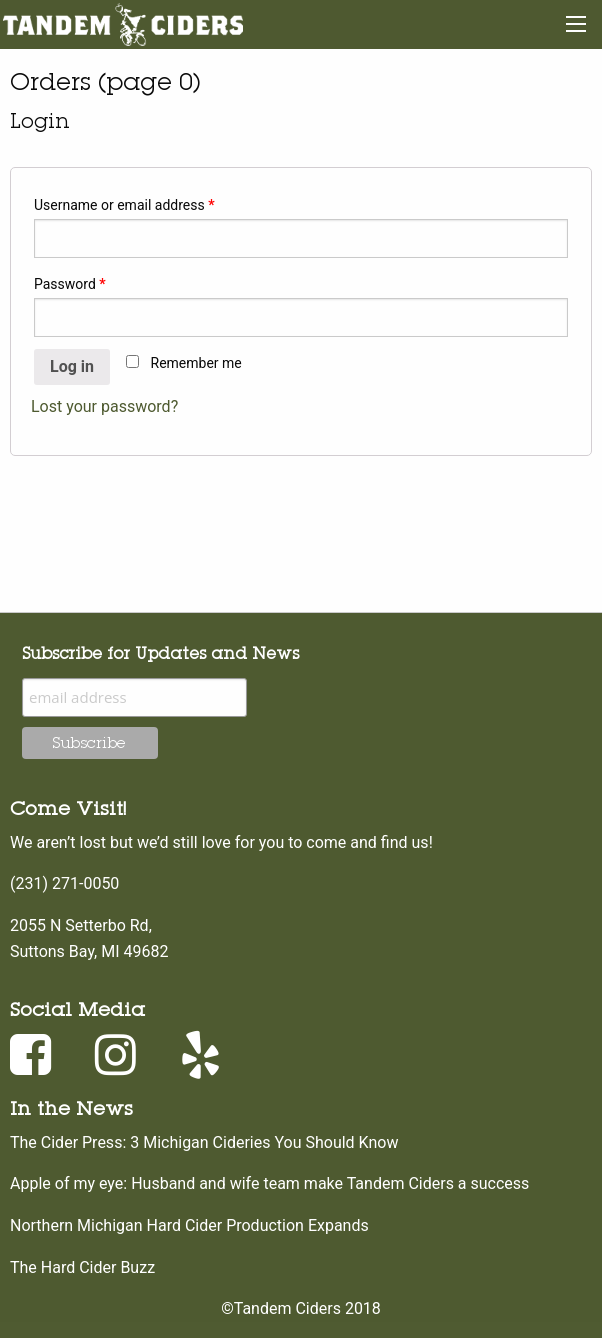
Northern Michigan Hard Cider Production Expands (189, 1225)
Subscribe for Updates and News (160, 653)
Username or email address (124, 205)
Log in (72, 366)
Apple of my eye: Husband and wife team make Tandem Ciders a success (269, 1183)
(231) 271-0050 (64, 883)
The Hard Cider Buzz (82, 1267)
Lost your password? (104, 406)
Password (70, 284)
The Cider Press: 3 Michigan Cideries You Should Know (204, 1142)
